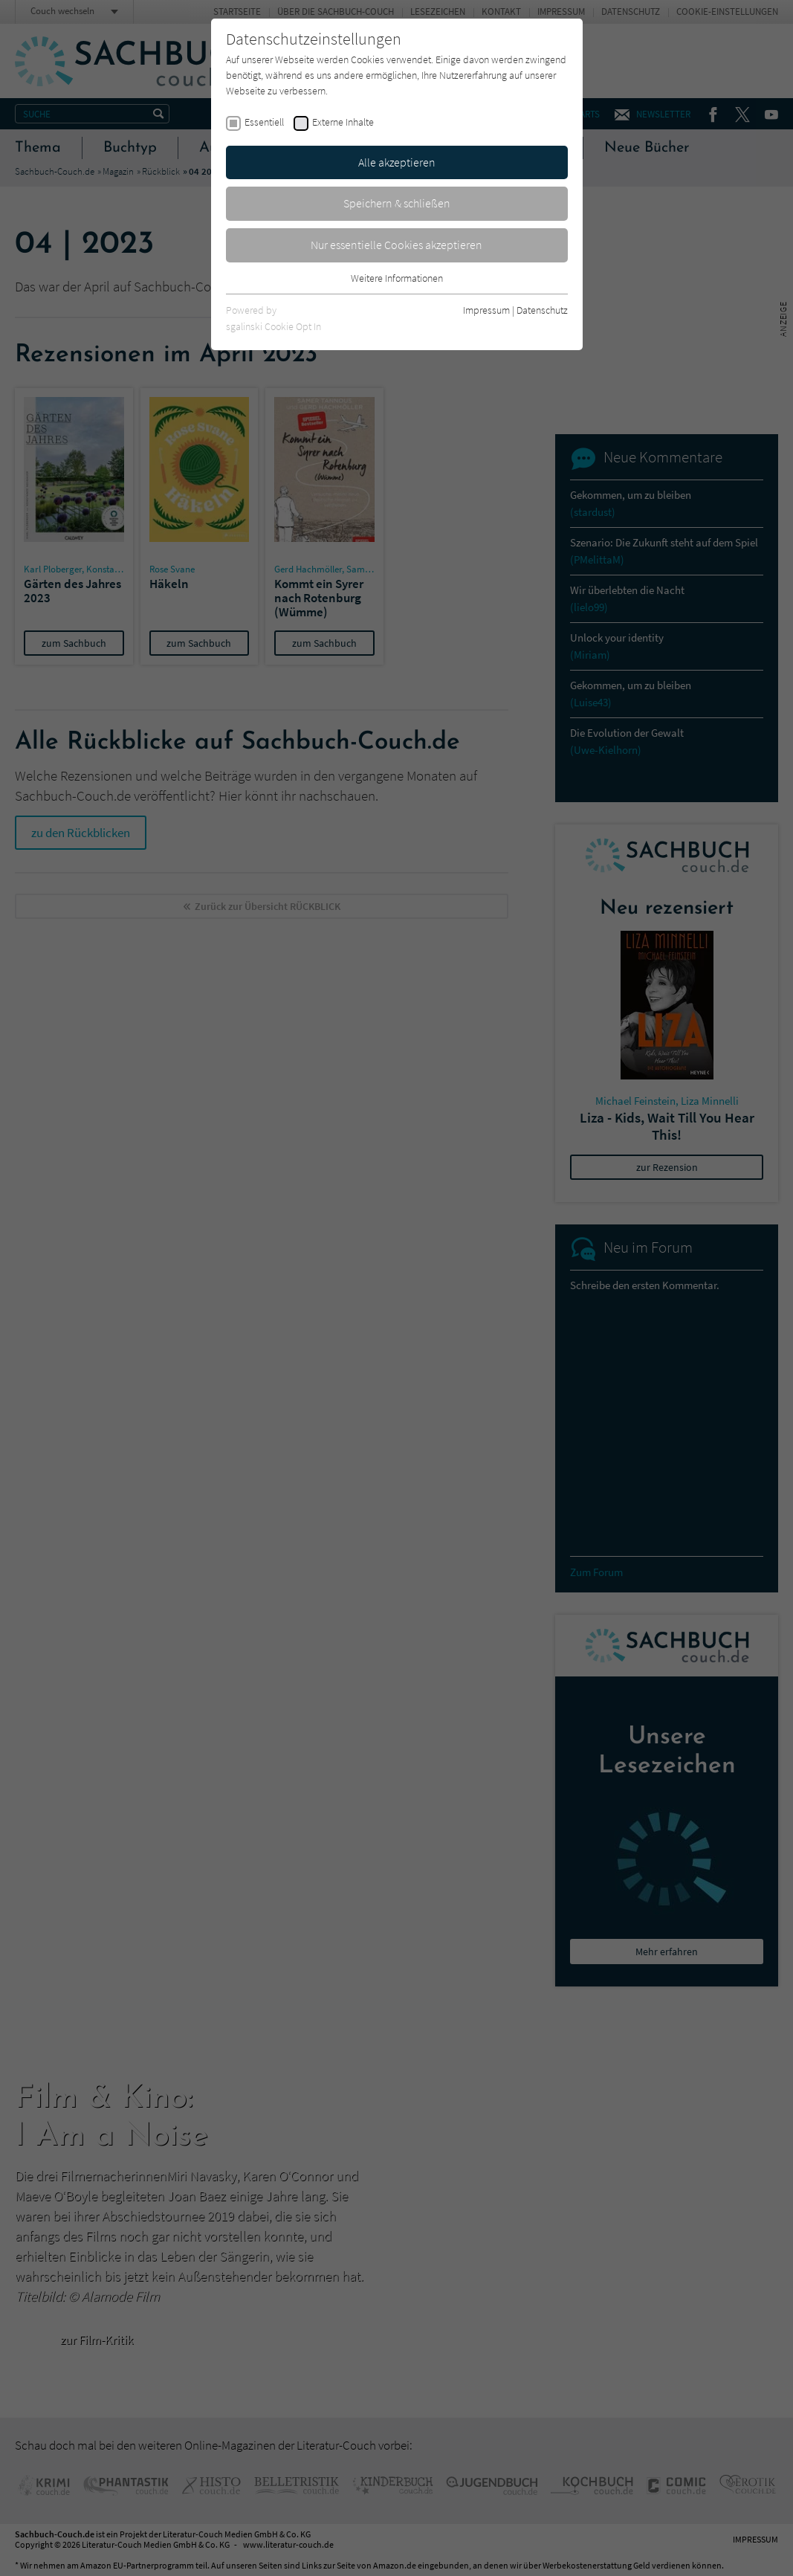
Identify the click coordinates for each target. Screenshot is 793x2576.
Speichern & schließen (396, 203)
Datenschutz (542, 310)
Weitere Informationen (397, 278)
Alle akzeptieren (397, 162)
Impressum (486, 310)
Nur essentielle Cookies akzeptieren (396, 244)
